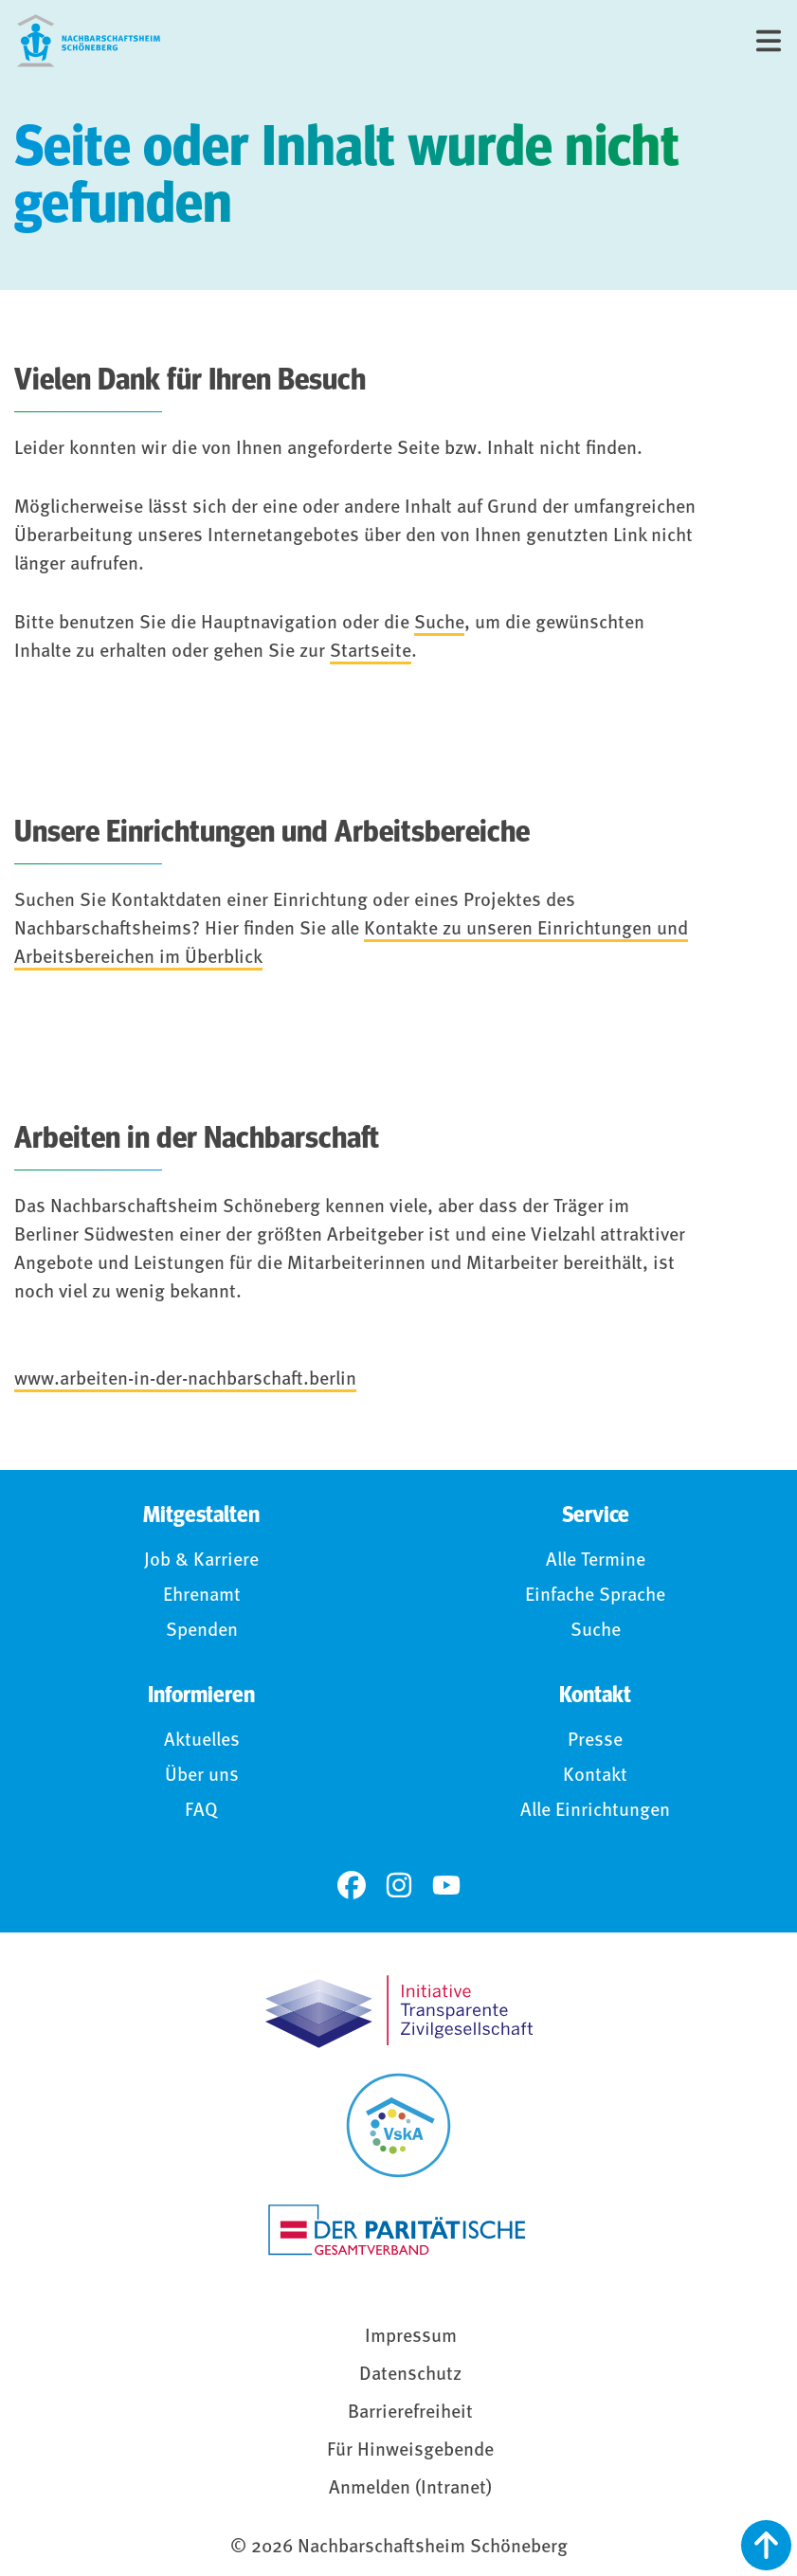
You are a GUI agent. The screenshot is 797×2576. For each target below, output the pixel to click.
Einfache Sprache (595, 1596)
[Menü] (768, 40)
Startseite (370, 652)
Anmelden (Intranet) (410, 2488)
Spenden (202, 1631)
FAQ (201, 1811)
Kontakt (595, 1776)
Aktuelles (202, 1741)
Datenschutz (410, 2375)
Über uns (202, 1776)
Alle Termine (595, 1560)
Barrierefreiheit (410, 2413)
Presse (595, 1741)
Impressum (411, 2337)
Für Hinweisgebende (410, 2450)
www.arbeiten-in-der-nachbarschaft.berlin (185, 1379)
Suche (439, 623)
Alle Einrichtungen (595, 1811)
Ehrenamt (202, 1596)
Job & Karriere (201, 1560)
